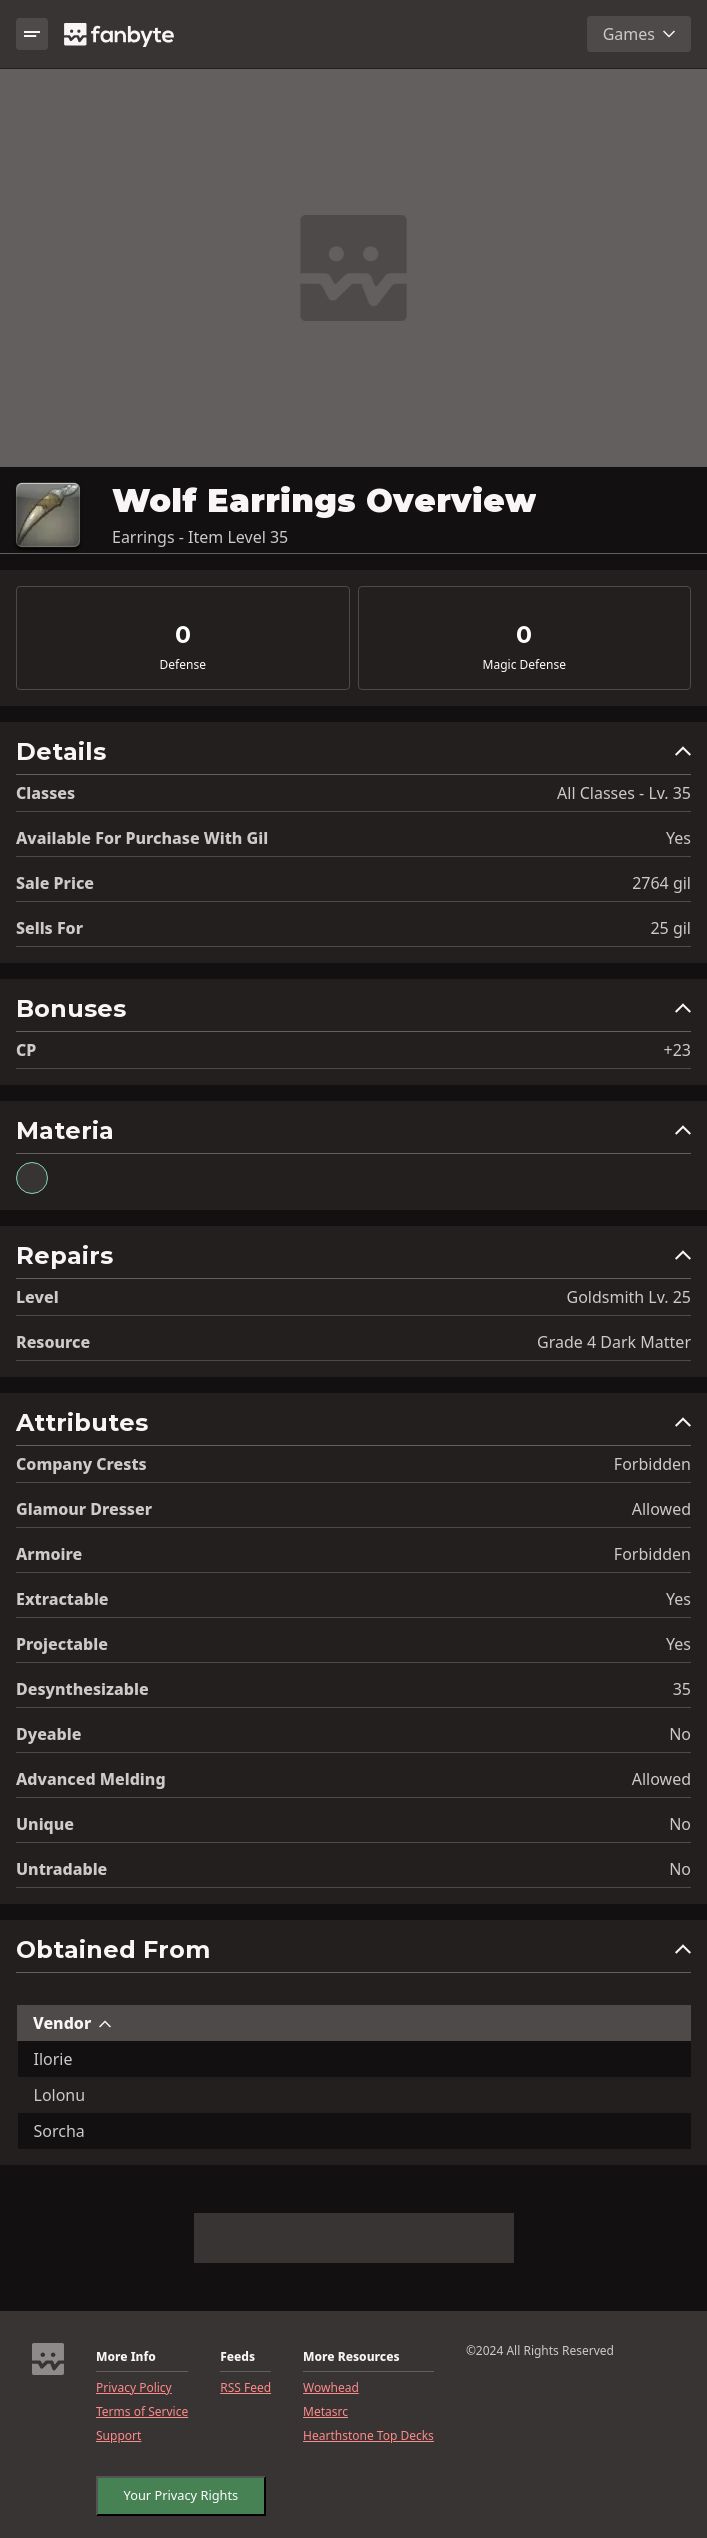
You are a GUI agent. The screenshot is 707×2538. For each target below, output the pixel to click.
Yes (678, 838)
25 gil (670, 928)
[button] (353, 756)
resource (53, 1342)
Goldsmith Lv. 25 (629, 1297)
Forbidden (652, 1464)
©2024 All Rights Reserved (540, 2351)
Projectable (62, 1644)
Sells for (49, 928)
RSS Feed (245, 2388)
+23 (677, 1050)
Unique (45, 1824)
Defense (183, 665)
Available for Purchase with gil (142, 838)
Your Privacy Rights (175, 2491)
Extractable (62, 1599)
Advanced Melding (91, 1779)
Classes (45, 793)
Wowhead (331, 2388)
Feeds (237, 2357)
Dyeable (48, 1734)
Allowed (661, 1509)
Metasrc (325, 2412)
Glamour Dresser (84, 1509)
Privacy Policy (134, 2388)
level (37, 1297)
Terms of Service (142, 2412)
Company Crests (81, 1464)
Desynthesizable (82, 1689)
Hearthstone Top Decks (368, 2436)
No (680, 1734)
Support (118, 2436)
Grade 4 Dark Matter (614, 1342)
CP (26, 1050)
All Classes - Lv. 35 (624, 793)
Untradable (61, 1869)
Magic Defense (524, 665)
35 (682, 1689)
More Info (126, 2357)
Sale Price (55, 883)
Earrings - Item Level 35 (200, 537)
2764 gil (661, 883)
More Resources (351, 2357)
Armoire (49, 1554)
